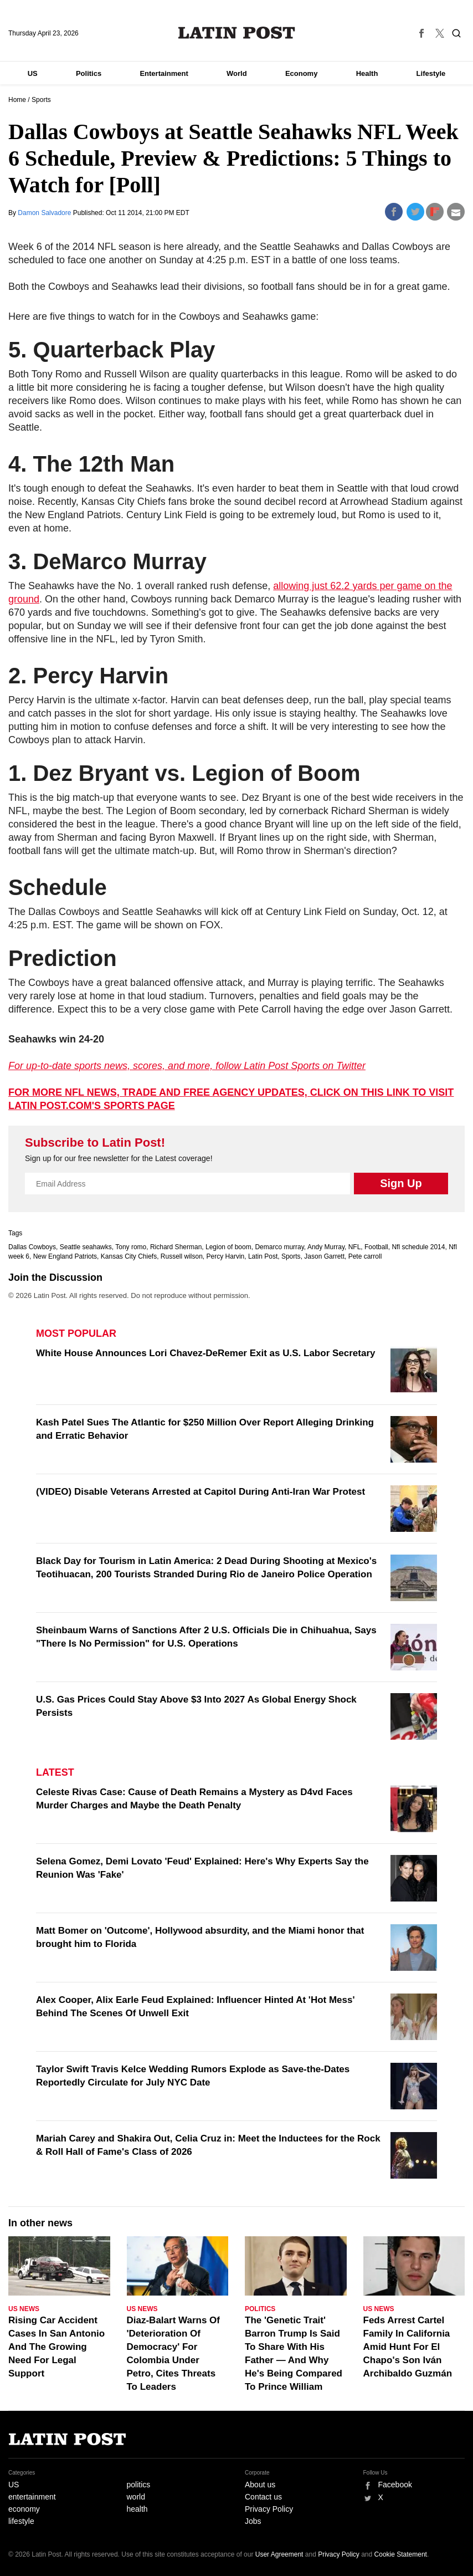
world (136, 2496)
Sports (41, 100)
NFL (354, 1247)
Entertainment (164, 73)
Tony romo (130, 1247)
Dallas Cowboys (32, 1247)
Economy (301, 73)
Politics (88, 73)
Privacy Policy (269, 2509)
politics (139, 2484)
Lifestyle (431, 73)
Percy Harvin (226, 1256)
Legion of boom (228, 1247)
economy (24, 2509)
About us (260, 2484)
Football (376, 1247)
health (137, 2509)
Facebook (395, 2484)
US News (23, 2309)
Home (17, 100)
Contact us (263, 2496)
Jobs (253, 2521)
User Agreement (279, 2554)
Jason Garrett (324, 1256)
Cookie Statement (400, 2554)
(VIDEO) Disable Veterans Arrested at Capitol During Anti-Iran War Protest (200, 1491)
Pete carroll (365, 1256)
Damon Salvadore (45, 213)
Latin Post (237, 33)
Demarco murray (279, 1247)
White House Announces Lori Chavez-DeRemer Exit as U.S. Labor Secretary (205, 1353)
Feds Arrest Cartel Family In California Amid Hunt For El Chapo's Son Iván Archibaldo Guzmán (408, 2347)
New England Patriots (65, 1256)
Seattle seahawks (86, 1247)
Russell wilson (182, 1256)
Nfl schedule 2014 (418, 1247)
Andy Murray (326, 1247)
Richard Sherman (176, 1247)
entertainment (32, 2496)
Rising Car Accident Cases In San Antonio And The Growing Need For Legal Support (56, 2347)
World (237, 73)
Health (367, 73)
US (33, 73)
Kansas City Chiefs (129, 1256)
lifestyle (21, 2521)
